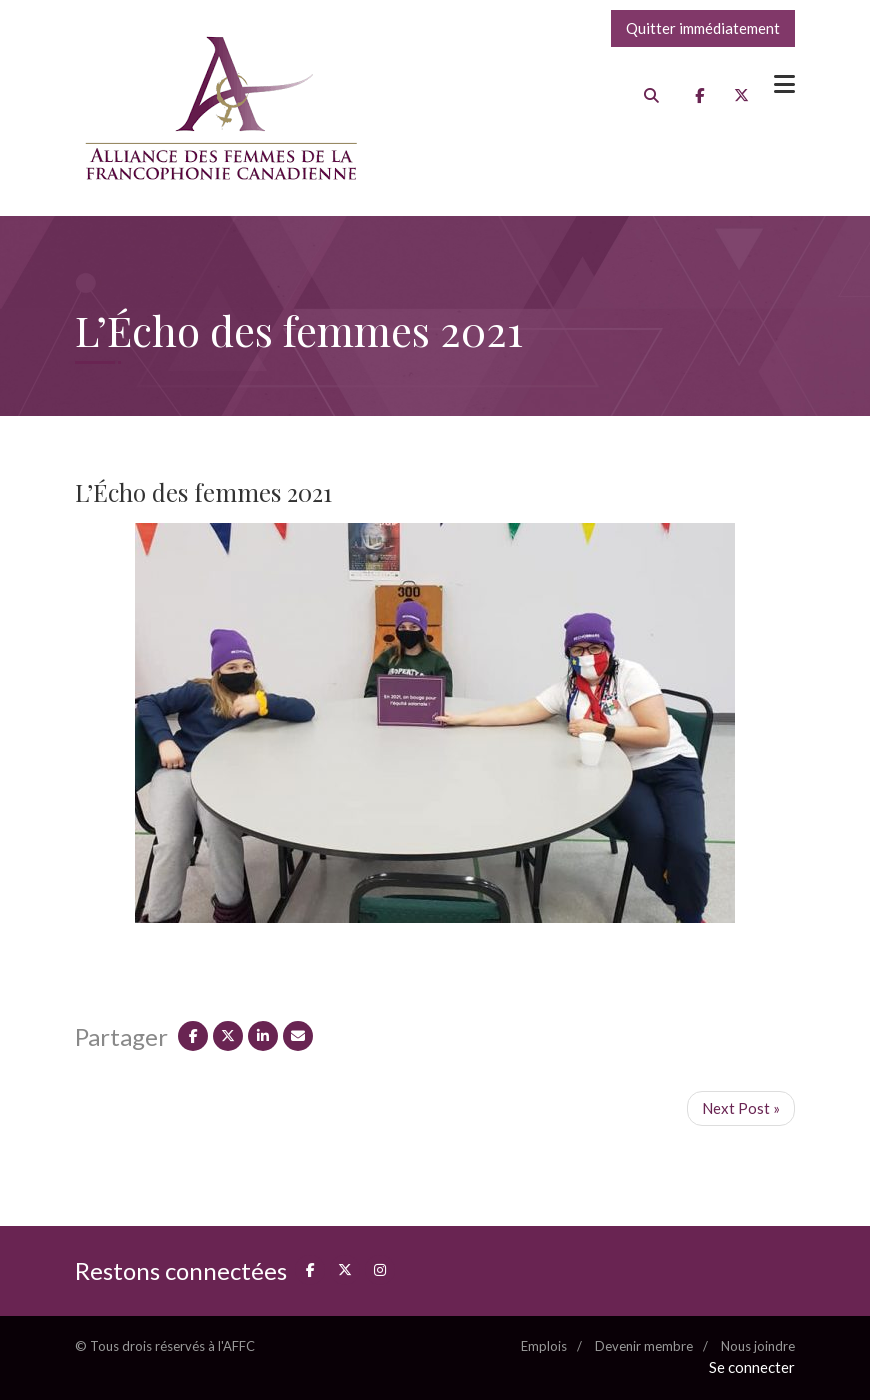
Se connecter (752, 1367)
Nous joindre (758, 1346)
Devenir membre (644, 1346)
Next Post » (741, 1108)
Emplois (544, 1346)
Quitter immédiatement (703, 28)
